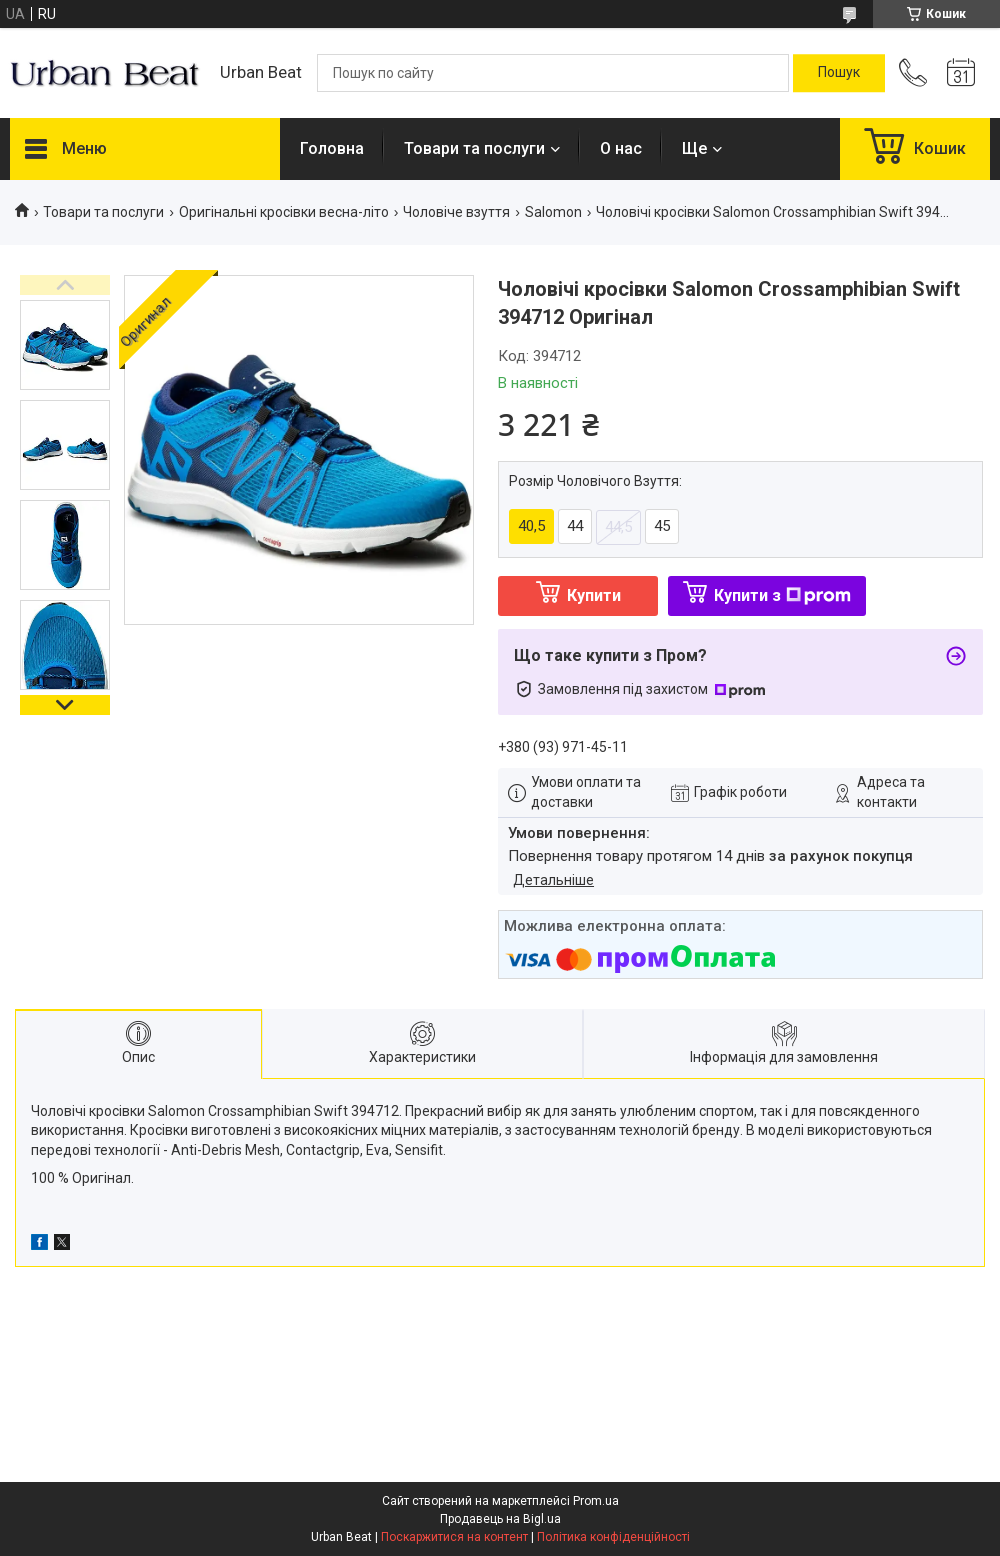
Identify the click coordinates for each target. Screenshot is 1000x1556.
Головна (332, 148)
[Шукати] (839, 73)
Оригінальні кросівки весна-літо (284, 212)
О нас (621, 148)
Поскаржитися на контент (454, 1537)
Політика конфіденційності (613, 1537)
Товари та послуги (474, 148)
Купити (594, 595)
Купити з (782, 595)
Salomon (553, 212)
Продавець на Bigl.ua (500, 1519)
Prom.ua (596, 1501)
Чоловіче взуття (456, 212)
